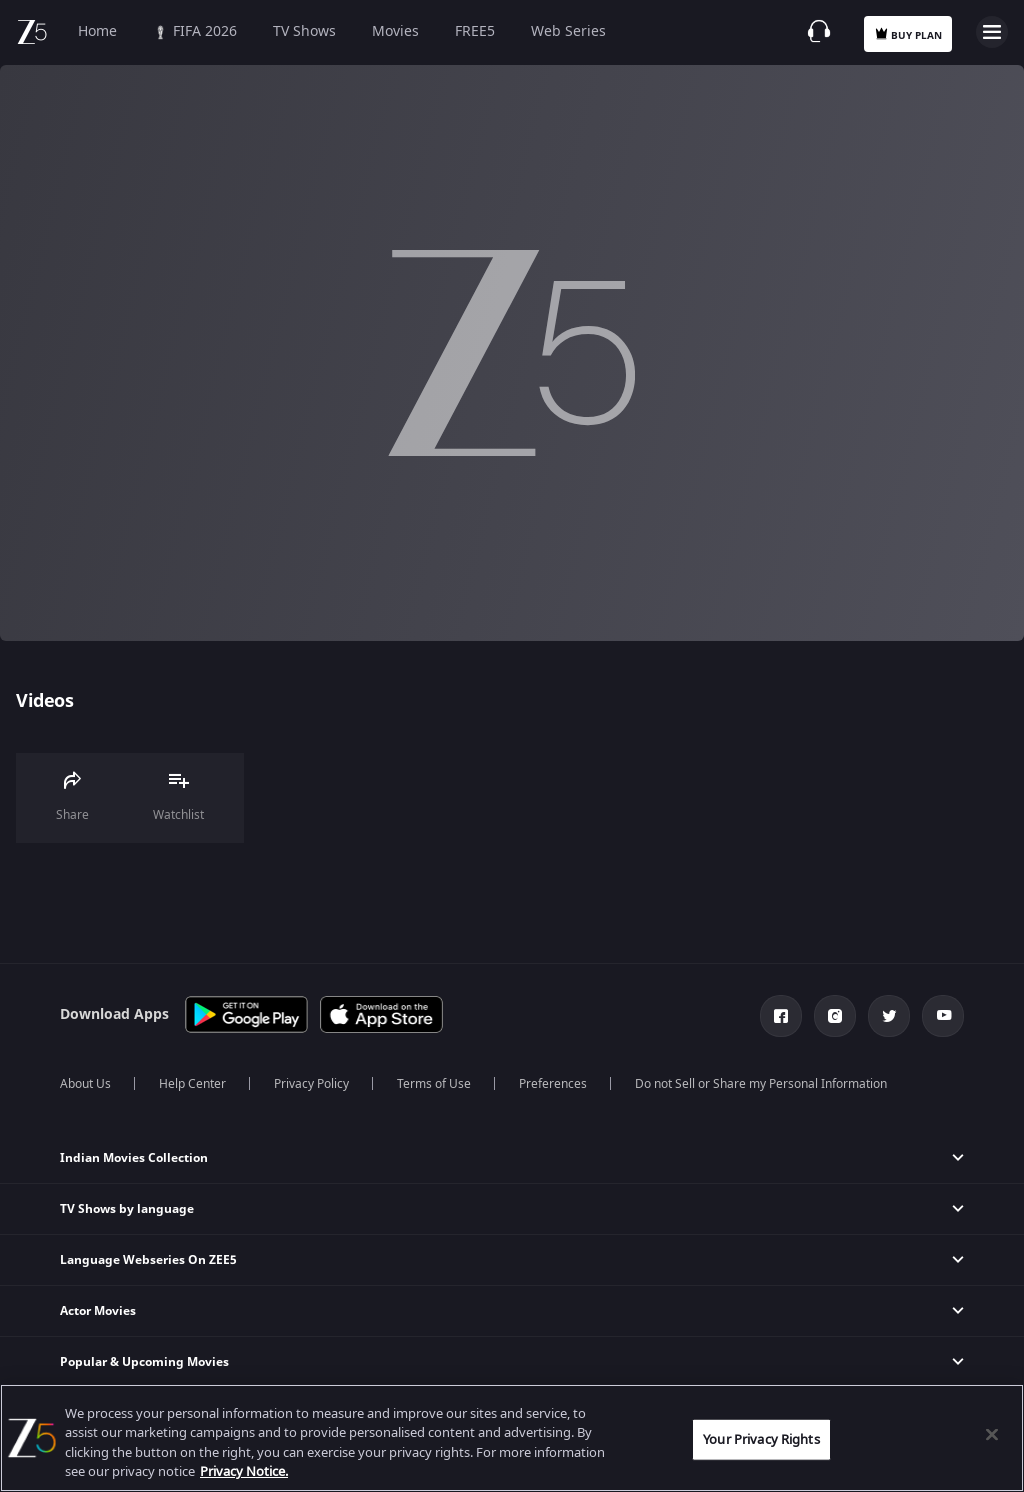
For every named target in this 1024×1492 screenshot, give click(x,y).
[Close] (992, 1434)
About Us (85, 1084)
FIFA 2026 (195, 31)
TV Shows (304, 31)
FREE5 (475, 31)
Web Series (568, 31)
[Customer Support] (819, 31)
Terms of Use (434, 1084)
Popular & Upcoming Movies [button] (144, 1362)
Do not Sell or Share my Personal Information (761, 1084)
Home (97, 31)
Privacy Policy (311, 1084)
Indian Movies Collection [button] (134, 1158)
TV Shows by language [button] (127, 1209)
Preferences (553, 1084)
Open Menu (992, 32)
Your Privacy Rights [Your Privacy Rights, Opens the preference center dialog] (761, 1439)
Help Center (192, 1084)
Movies (395, 31)
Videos (44, 701)
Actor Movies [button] (98, 1311)
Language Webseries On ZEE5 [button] (148, 1260)
